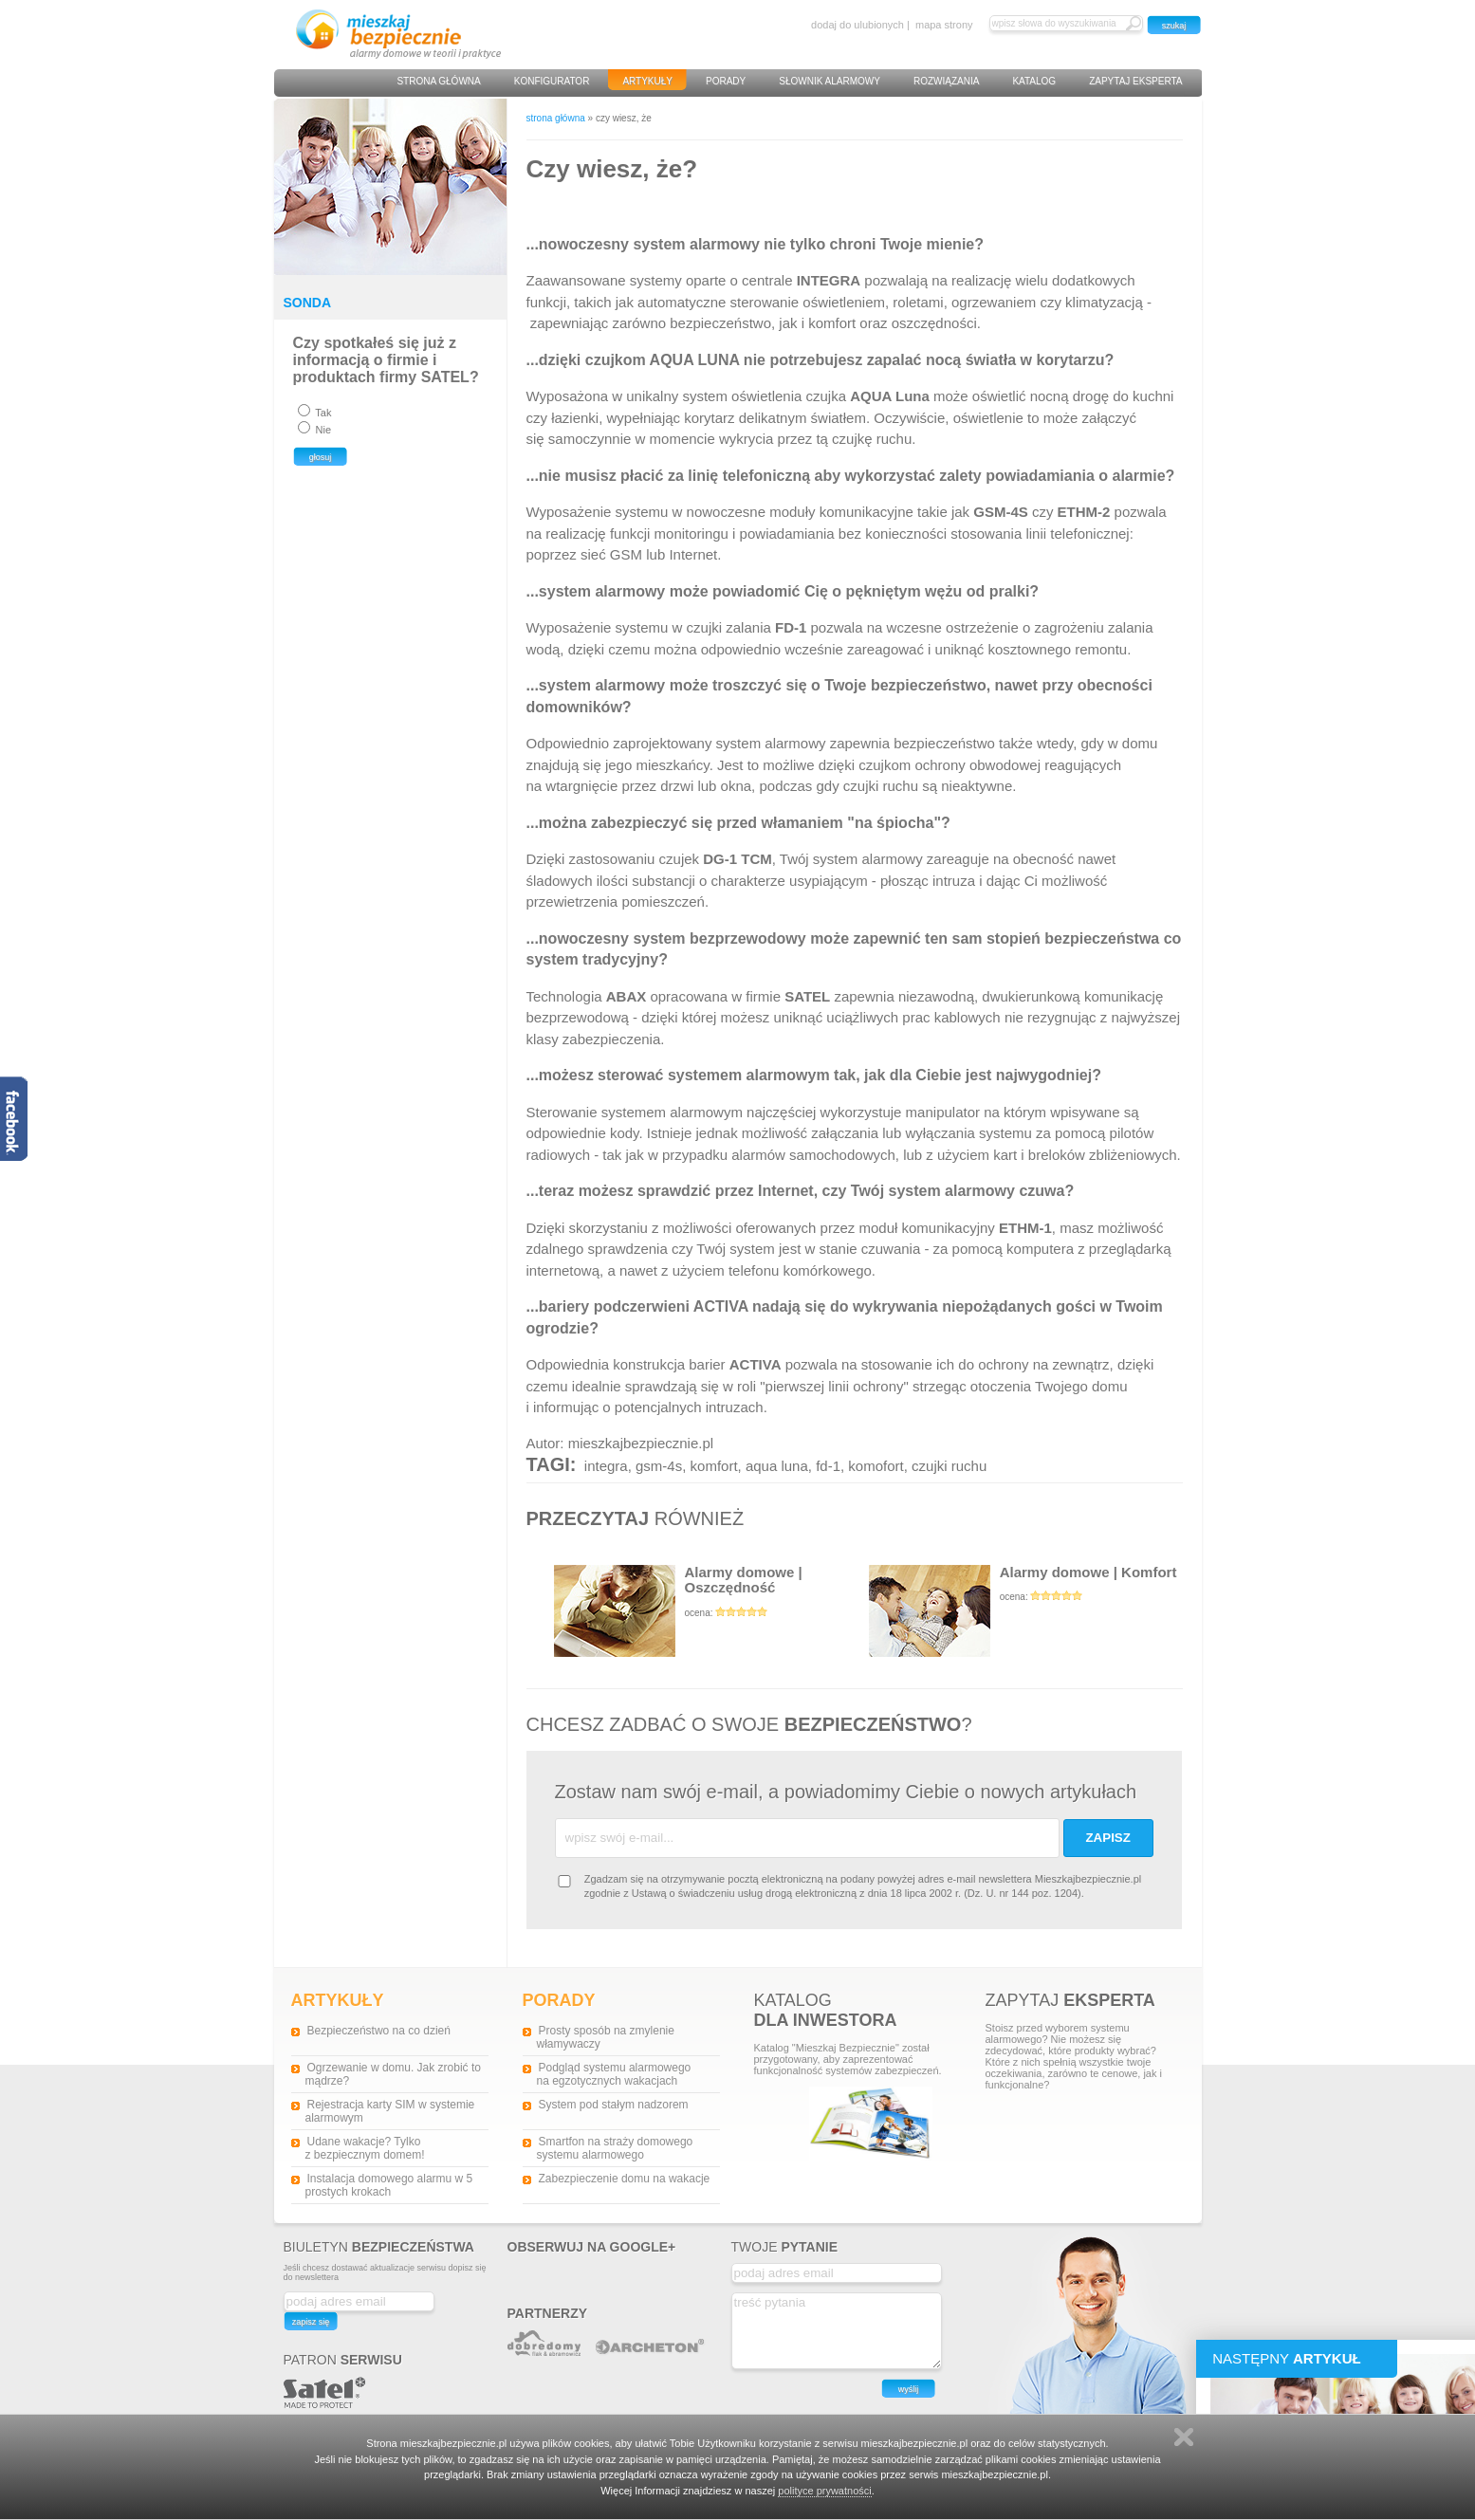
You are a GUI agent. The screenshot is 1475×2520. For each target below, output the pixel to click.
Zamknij (1183, 2437)
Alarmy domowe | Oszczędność (711, 1611)
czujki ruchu (949, 1466)
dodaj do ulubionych (857, 24)
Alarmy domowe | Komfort (1026, 1611)
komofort (875, 1466)
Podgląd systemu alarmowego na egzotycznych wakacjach (614, 2074)
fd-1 (828, 1466)
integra (606, 1466)
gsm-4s (659, 1466)
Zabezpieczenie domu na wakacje (624, 2178)
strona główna (555, 118)
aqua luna (777, 1466)
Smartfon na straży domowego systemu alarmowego (615, 2148)
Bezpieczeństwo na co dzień (379, 2030)
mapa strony (944, 24)
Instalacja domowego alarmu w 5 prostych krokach (389, 2185)
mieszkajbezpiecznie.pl (640, 1443)
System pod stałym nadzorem (614, 2104)
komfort (714, 1466)
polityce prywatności (824, 2490)
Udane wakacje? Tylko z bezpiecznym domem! (365, 2148)
